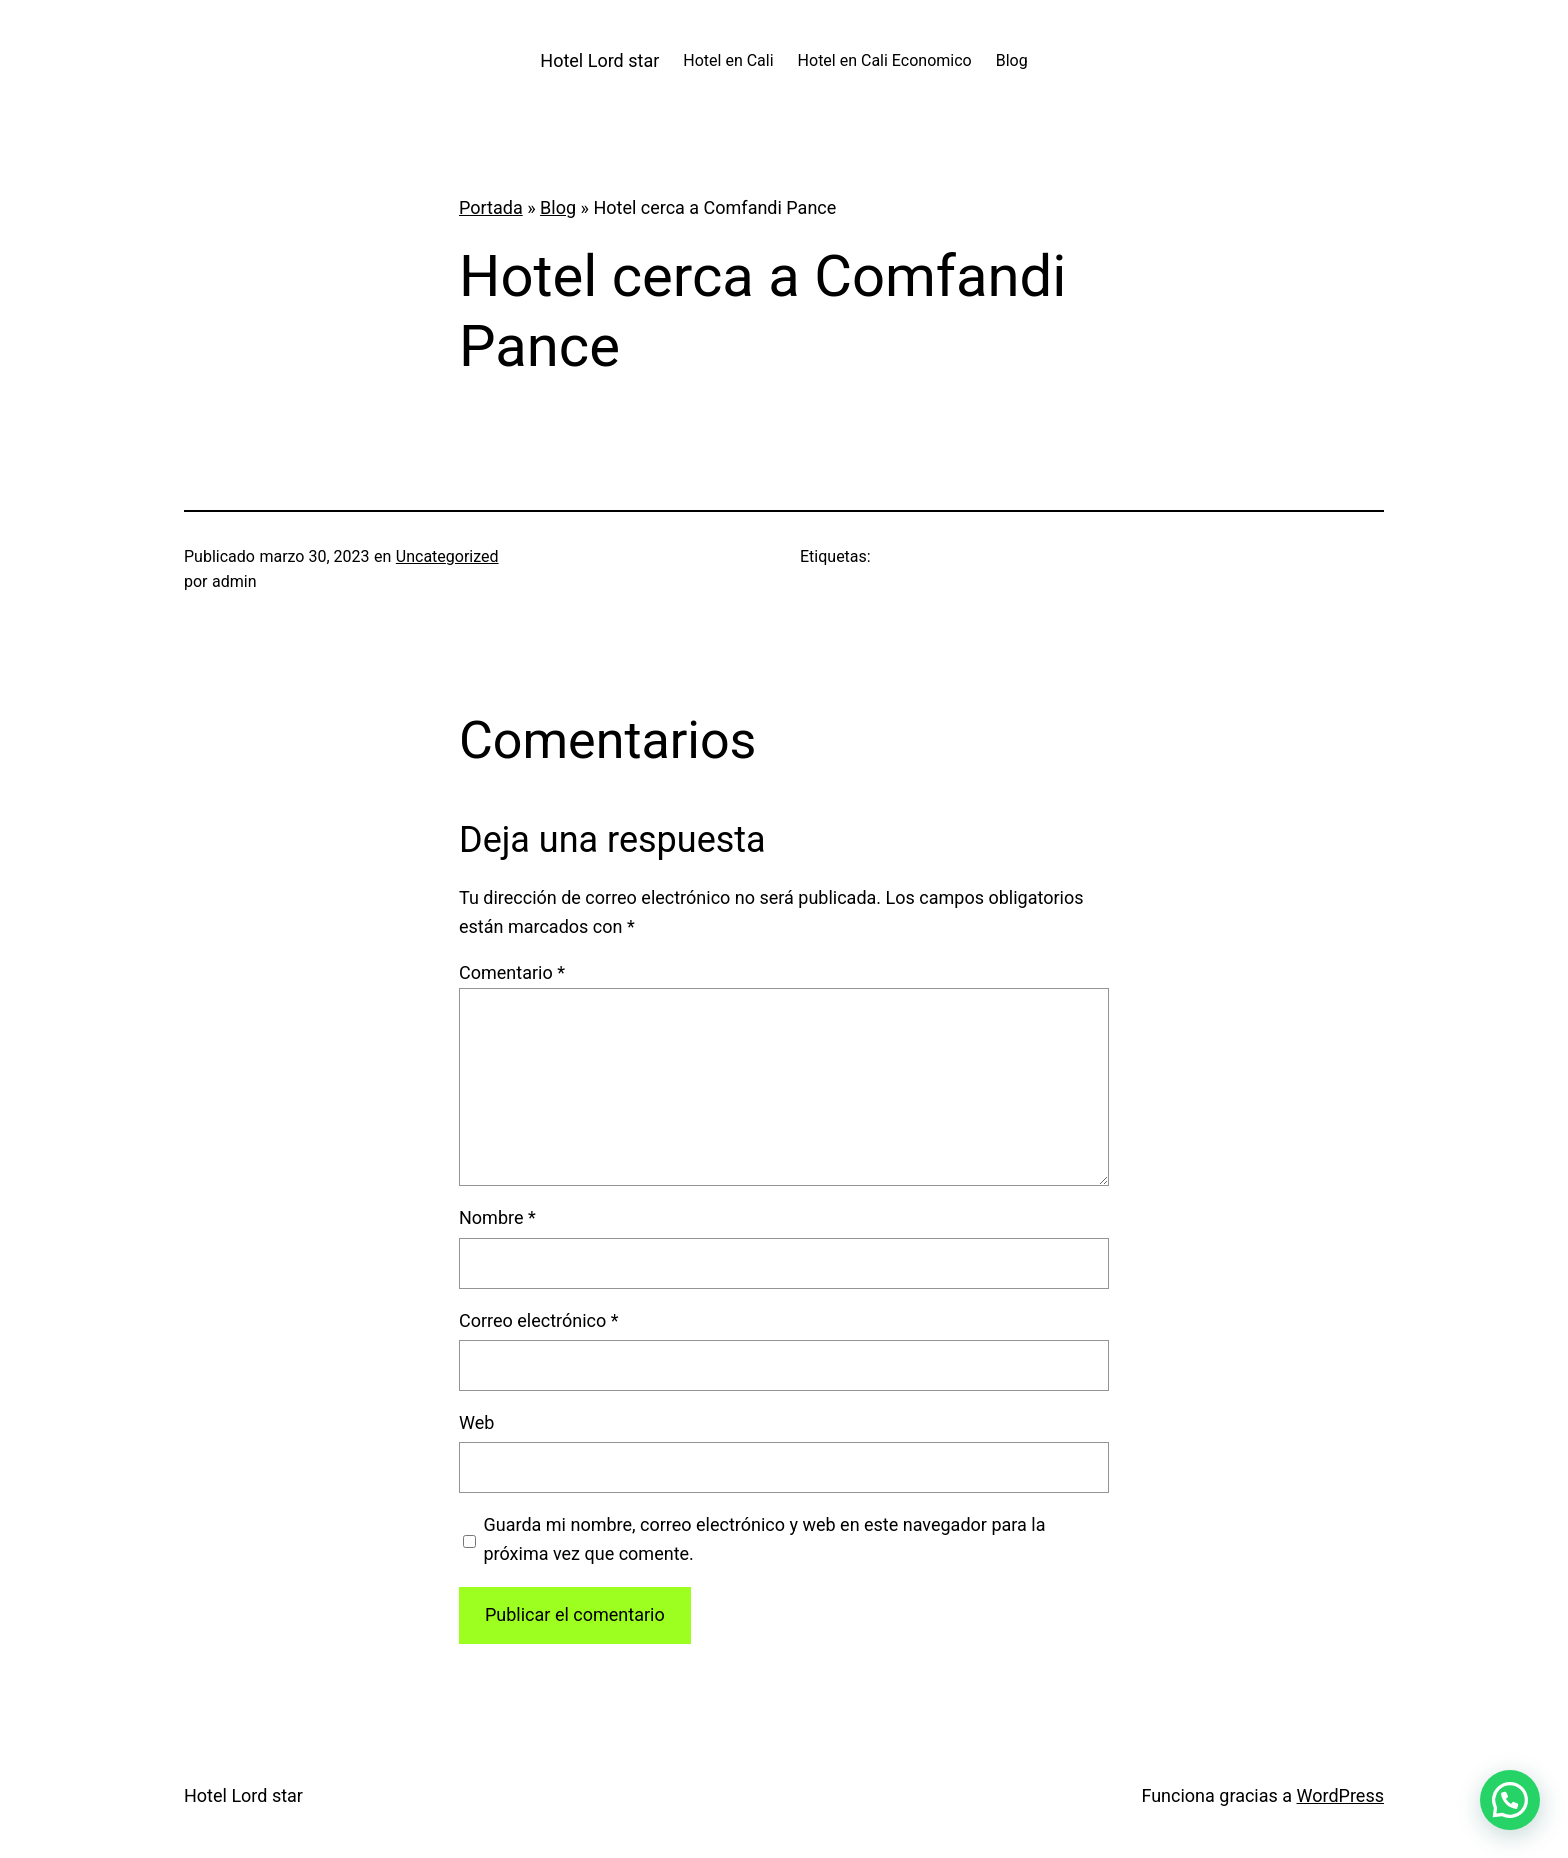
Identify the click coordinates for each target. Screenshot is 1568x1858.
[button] (1510, 1800)
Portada (491, 207)
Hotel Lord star (599, 60)
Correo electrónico (539, 1320)
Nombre (497, 1217)
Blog (558, 207)
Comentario (512, 972)
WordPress (1340, 1795)
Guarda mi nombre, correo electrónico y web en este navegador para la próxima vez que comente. (765, 1539)
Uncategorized (447, 556)
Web (476, 1422)
